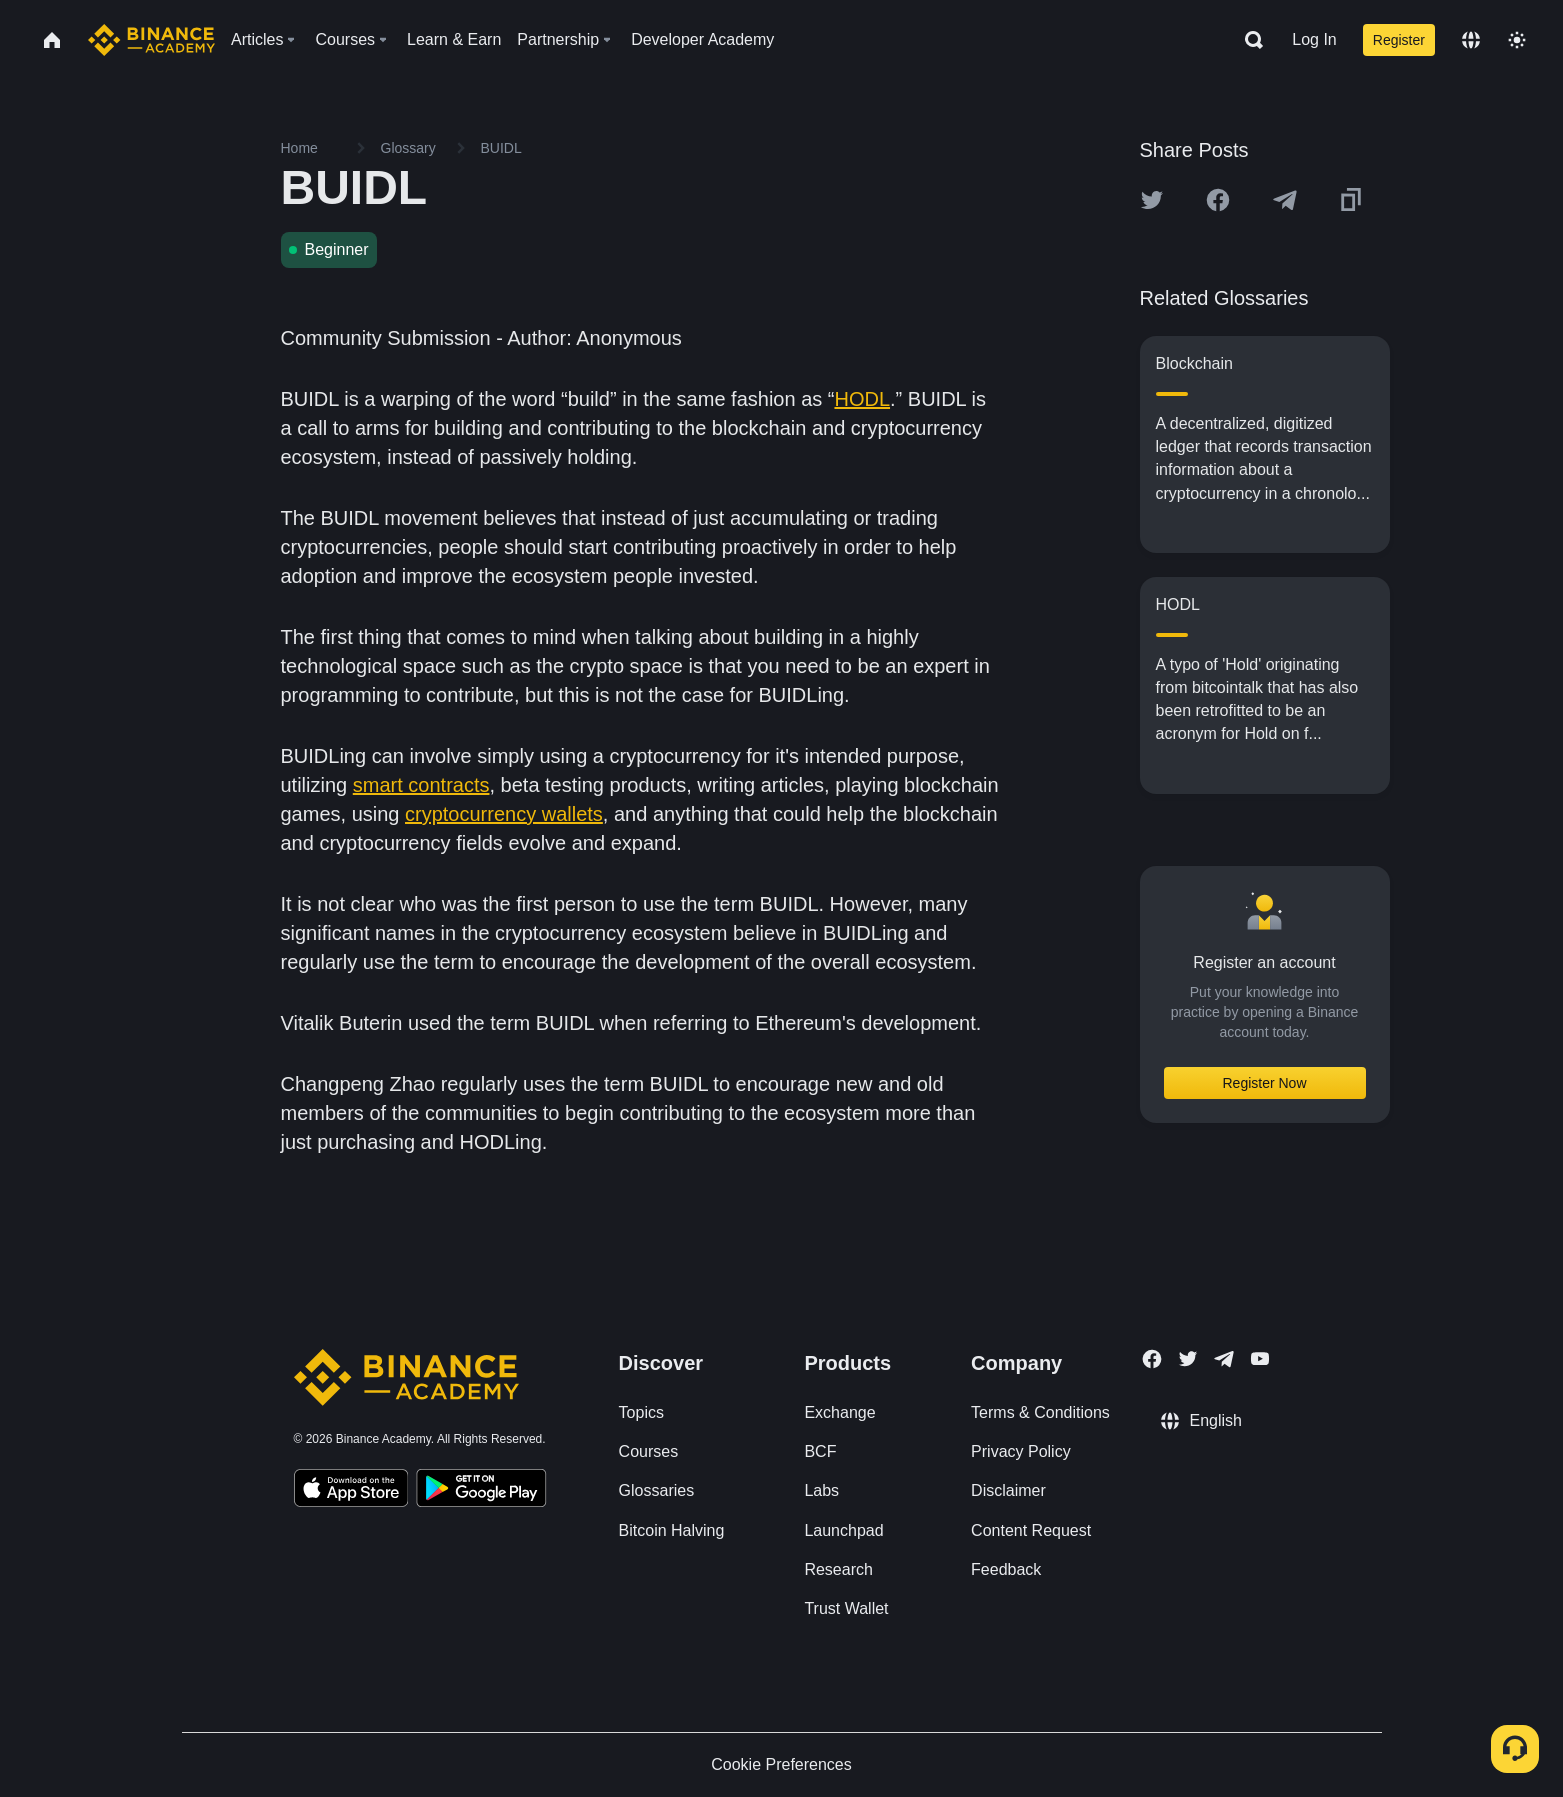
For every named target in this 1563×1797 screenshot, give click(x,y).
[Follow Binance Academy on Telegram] (1224, 1359)
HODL (862, 399)
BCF (820, 1451)
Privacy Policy (1021, 1451)
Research (838, 1569)
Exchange (839, 1412)
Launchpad (843, 1530)
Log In (1314, 39)
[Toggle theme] (1517, 40)
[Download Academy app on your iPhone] (351, 1491)
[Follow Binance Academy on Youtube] (1260, 1358)
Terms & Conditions (1040, 1412)
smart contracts (421, 785)
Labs (821, 1490)
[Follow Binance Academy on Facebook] (1152, 1359)
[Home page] (151, 40)
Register (1399, 40)
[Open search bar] (1248, 40)
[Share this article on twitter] (1152, 200)
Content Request (1031, 1530)
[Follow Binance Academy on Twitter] (1188, 1359)
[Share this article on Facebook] (1218, 200)
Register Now (1264, 1083)
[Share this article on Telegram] (1285, 200)
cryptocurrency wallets (504, 814)
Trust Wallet (846, 1608)
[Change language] (1471, 40)
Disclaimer (1008, 1490)
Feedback (1006, 1569)
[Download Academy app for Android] (481, 1491)
